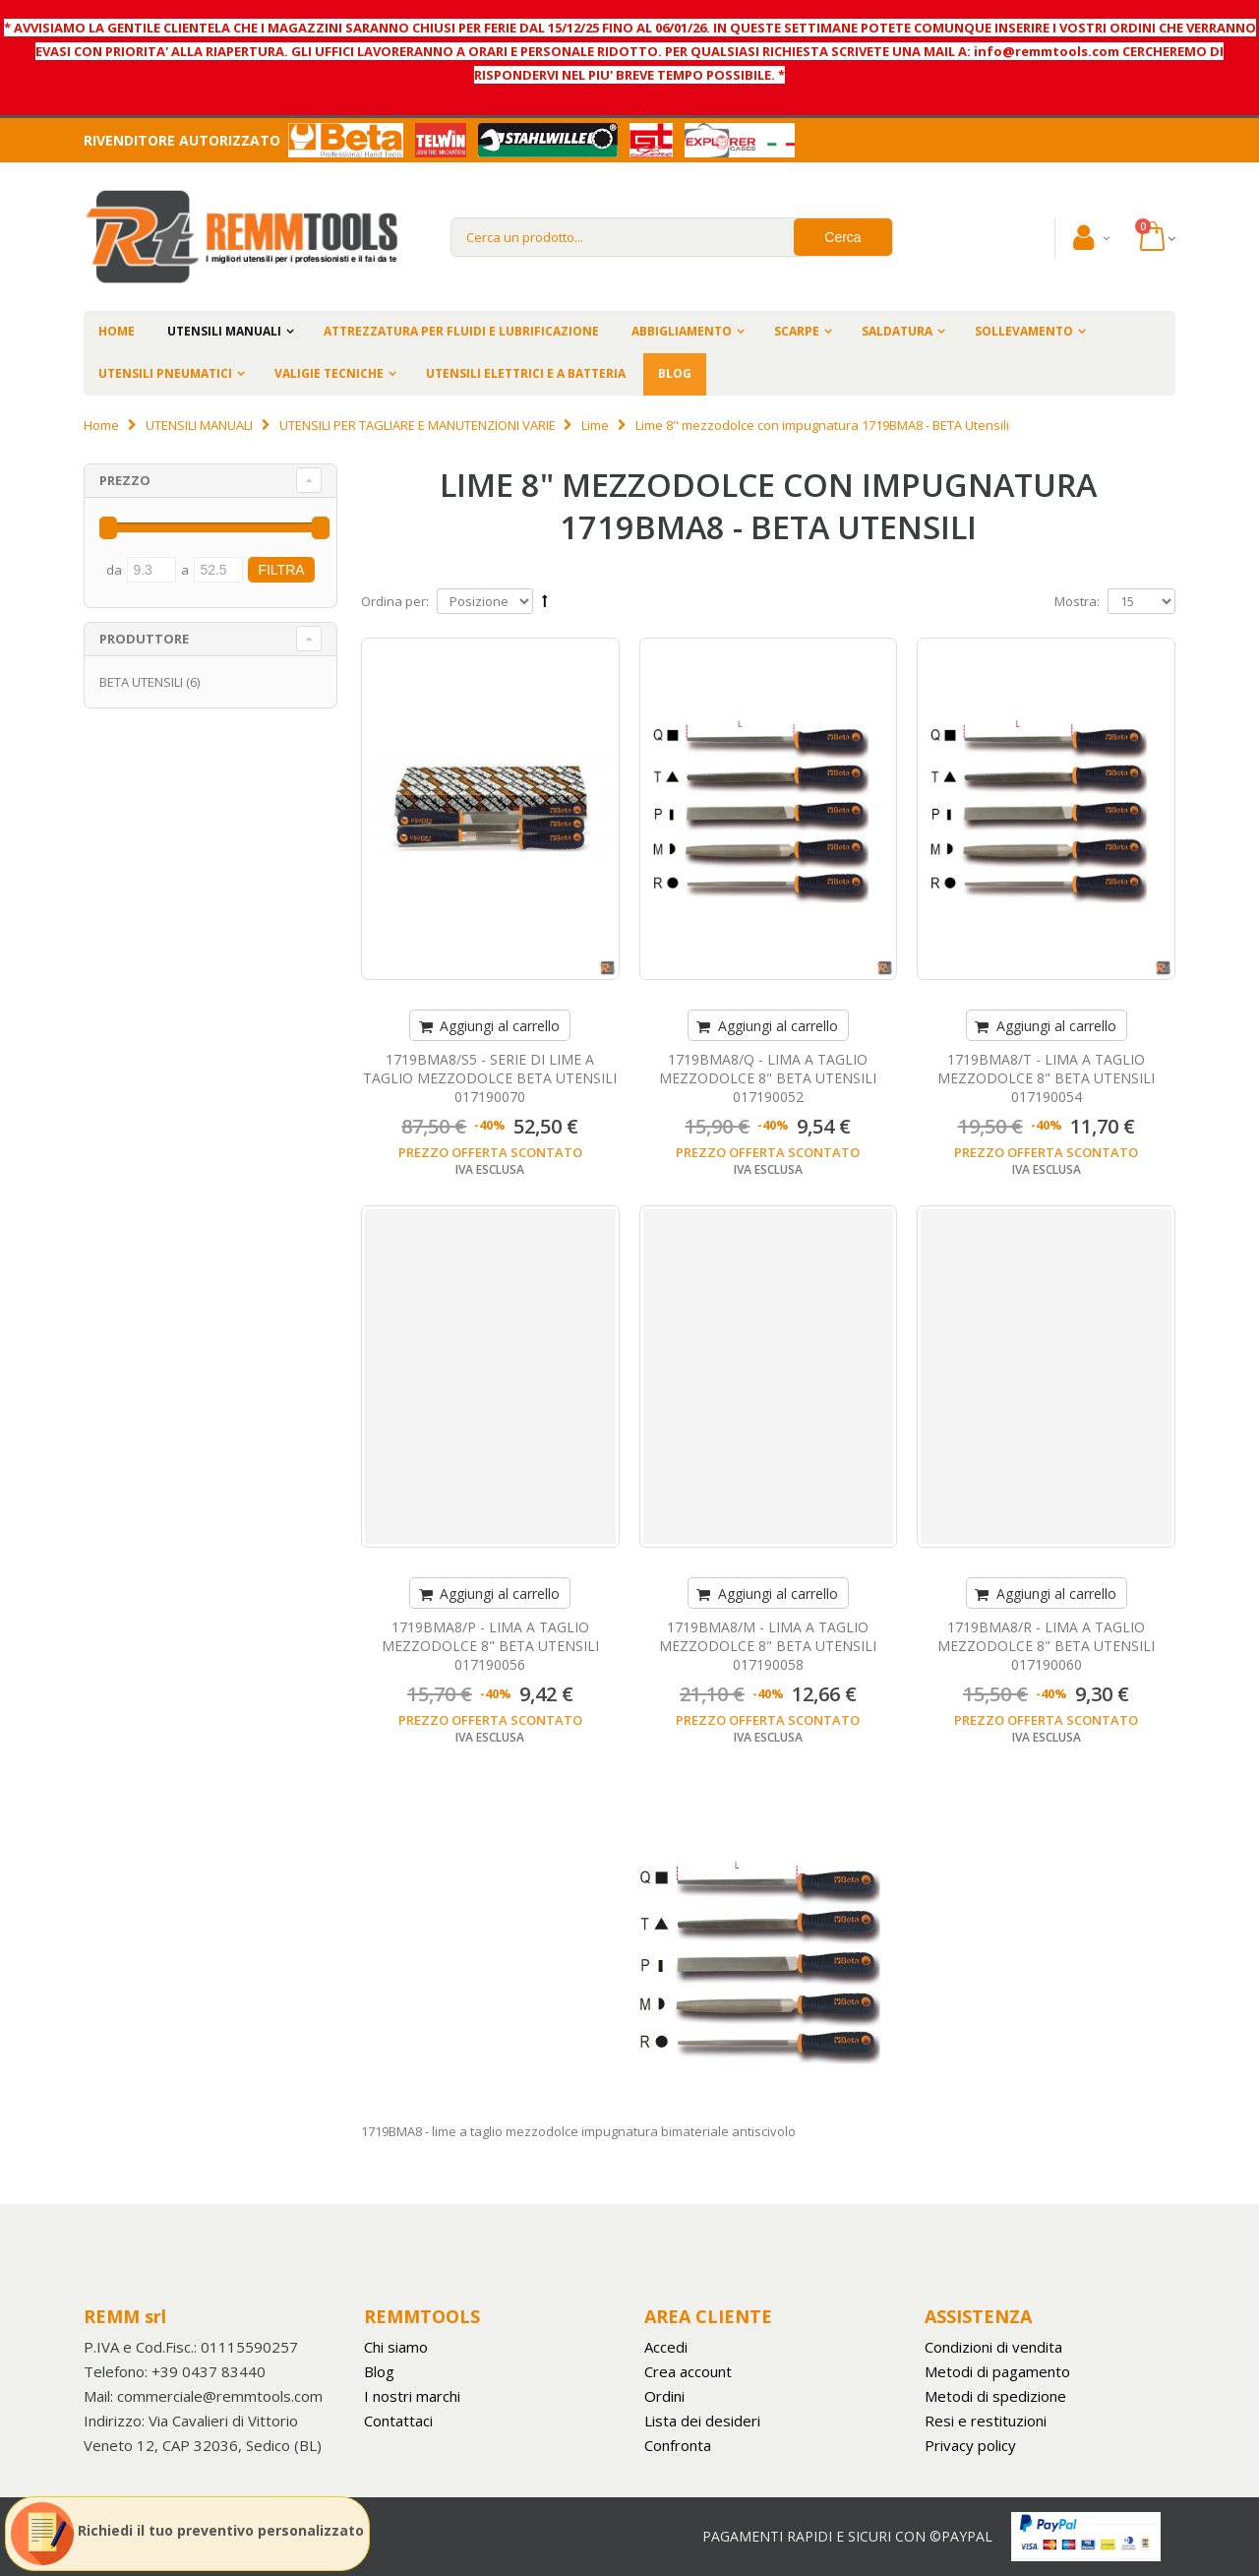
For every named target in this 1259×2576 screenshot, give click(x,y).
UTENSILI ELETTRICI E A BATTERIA (526, 373)
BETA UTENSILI (141, 682)
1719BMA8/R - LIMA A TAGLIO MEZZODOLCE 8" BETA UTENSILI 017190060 (1046, 1646)
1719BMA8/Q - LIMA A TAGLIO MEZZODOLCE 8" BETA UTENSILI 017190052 (767, 1078)
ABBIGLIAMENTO (681, 331)
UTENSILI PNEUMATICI (165, 373)
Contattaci (398, 2420)
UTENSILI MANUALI (224, 331)
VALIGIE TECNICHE (329, 373)
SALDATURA (897, 331)
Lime (595, 425)
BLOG (674, 373)
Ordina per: (395, 601)
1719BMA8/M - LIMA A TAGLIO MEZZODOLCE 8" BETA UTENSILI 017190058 (767, 1646)
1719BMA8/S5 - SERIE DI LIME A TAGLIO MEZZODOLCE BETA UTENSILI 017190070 (490, 1078)
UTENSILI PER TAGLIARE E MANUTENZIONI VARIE (417, 425)
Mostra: (1077, 601)
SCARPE (796, 331)
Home (101, 425)
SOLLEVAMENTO (1024, 331)
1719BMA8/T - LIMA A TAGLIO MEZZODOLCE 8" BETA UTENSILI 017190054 (1046, 1078)
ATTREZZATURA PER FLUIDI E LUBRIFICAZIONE (461, 331)
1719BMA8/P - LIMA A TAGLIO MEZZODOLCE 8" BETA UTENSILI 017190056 (490, 1646)
